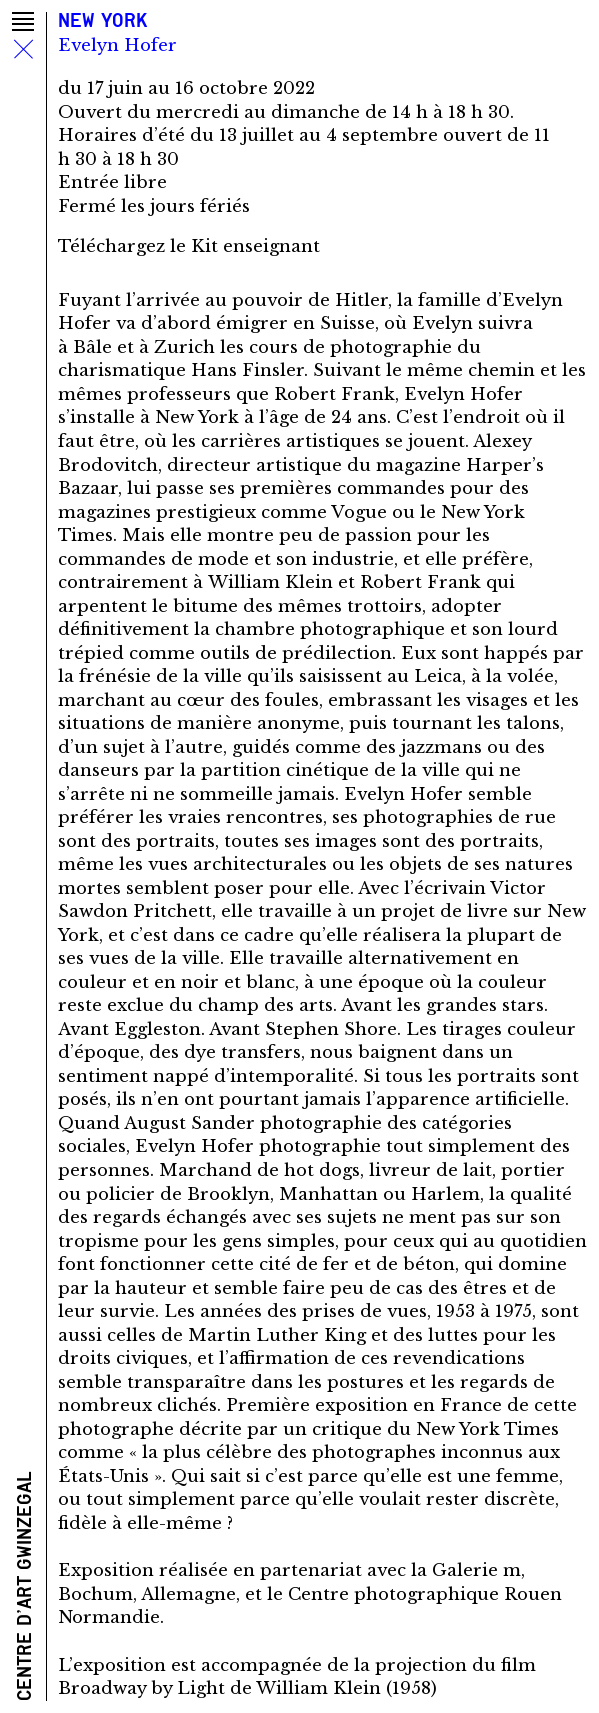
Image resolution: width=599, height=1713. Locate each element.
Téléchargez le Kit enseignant (189, 246)
